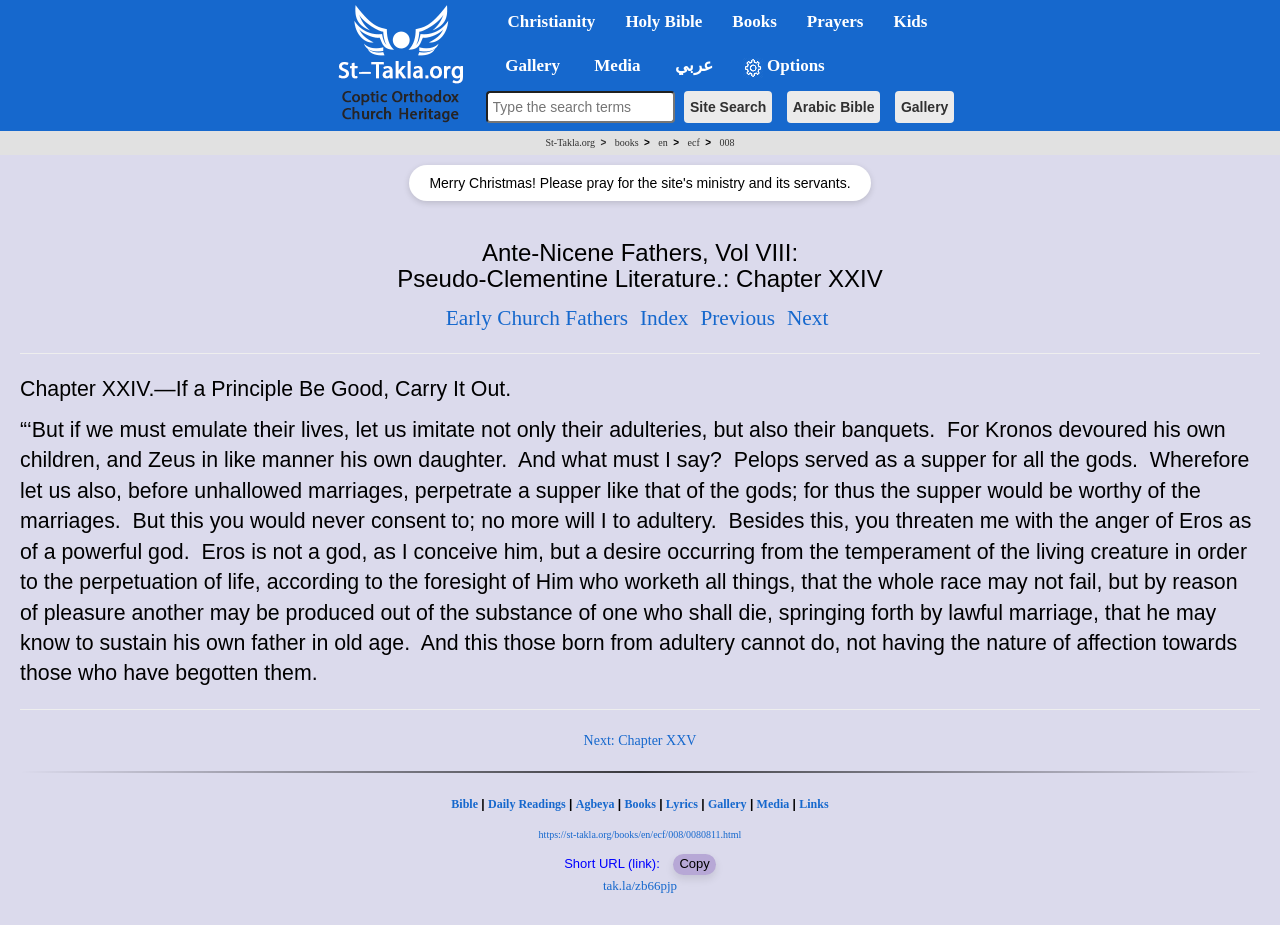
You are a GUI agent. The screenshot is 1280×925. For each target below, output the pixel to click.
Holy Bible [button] (663, 21)
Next (807, 318)
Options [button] (784, 66)
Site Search (728, 107)
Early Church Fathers (537, 318)
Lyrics (682, 804)
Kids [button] (910, 21)
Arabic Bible (834, 107)
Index (664, 318)
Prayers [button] (835, 21)
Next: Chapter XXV (640, 740)
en (662, 142)
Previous (737, 318)
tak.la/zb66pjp (640, 885)
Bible (464, 804)
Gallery (924, 107)
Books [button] (754, 21)
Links (813, 804)
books (627, 142)
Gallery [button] (527, 65)
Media (773, 804)
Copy (694, 863)
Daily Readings (527, 804)
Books (639, 804)
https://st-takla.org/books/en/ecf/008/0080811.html (640, 834)
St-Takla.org (570, 142)
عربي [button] (692, 65)
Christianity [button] (552, 21)
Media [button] (615, 65)
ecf (694, 142)
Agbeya (595, 804)
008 (726, 142)
